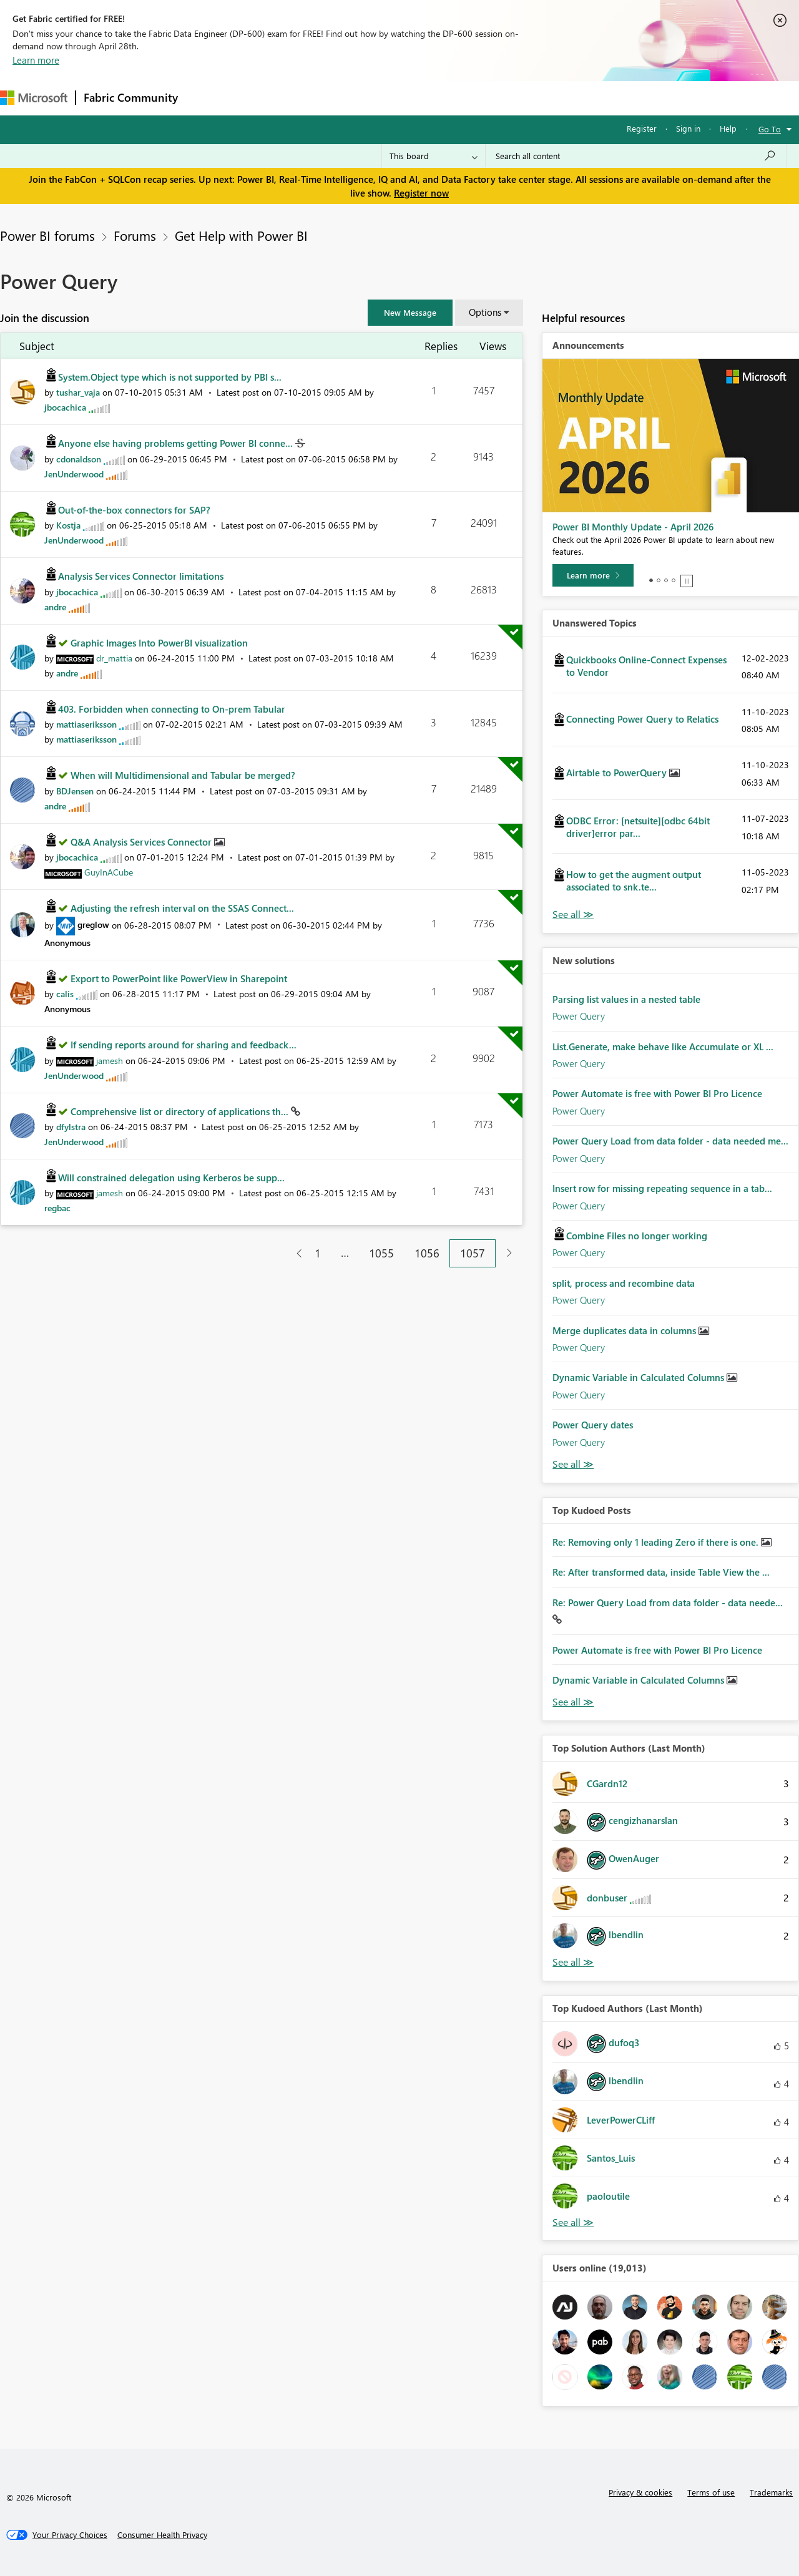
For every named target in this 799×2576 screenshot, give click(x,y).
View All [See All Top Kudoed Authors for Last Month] (573, 2222)
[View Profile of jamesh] (109, 1060)
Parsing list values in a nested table (626, 999)
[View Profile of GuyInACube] (108, 872)
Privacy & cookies (640, 2492)
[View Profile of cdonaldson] (78, 459)
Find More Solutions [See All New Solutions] (573, 1464)
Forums (206, 97)
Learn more (35, 60)
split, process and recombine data (623, 1283)
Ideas (312, 97)
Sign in (688, 128)
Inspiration (261, 97)
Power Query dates (592, 1424)
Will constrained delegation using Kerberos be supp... (171, 1177)
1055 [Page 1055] (381, 1253)
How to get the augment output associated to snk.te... (633, 880)
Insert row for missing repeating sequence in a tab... (662, 1188)
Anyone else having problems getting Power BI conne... (176, 443)
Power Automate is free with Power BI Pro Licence (657, 1093)
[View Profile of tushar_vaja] (78, 392)
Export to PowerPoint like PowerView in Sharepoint (179, 978)
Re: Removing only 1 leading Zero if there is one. (656, 1542)
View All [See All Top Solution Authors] (573, 1962)
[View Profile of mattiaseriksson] (86, 724)
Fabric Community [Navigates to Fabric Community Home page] (131, 97)
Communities (368, 97)
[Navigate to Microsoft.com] (33, 97)
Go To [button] (769, 129)
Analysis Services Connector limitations (140, 576)
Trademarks (771, 2492)
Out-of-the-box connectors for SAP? (134, 510)
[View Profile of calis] (65, 994)
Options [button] (485, 312)
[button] (410, 313)
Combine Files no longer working (636, 1235)
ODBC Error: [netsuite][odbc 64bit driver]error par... (638, 826)
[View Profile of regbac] (57, 1208)
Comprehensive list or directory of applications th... (181, 1111)
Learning (472, 97)
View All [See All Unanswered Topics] (573, 914)
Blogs (424, 97)
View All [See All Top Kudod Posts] (573, 1702)
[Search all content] (636, 156)
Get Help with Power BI (241, 235)
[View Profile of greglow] (93, 924)
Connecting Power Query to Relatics (642, 719)
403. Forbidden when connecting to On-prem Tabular (171, 709)
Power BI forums (47, 235)
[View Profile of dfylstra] (71, 1127)
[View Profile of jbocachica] (65, 407)
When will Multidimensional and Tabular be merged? (183, 775)
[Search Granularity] (433, 156)
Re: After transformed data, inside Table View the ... (661, 1572)
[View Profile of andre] (55, 607)
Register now (421, 193)
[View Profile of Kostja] (68, 525)
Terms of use (711, 2492)
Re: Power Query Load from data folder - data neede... (667, 1602)
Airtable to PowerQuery (617, 772)
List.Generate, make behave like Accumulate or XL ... (662, 1046)
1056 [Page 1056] (426, 1253)
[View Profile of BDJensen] (75, 791)
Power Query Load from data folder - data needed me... (670, 1140)
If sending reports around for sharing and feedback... (184, 1044)
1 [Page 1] (318, 1253)
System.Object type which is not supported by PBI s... (170, 377)
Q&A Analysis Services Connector (142, 842)
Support (524, 97)
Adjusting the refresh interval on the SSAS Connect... (182, 908)
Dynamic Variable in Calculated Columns (639, 1377)
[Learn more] (593, 575)
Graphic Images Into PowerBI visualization (159, 643)
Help (728, 128)
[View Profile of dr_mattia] (114, 658)
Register (642, 128)
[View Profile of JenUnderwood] (74, 474)
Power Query (578, 1016)
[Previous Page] (294, 1253)
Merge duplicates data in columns (625, 1330)
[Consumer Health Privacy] (162, 2535)
